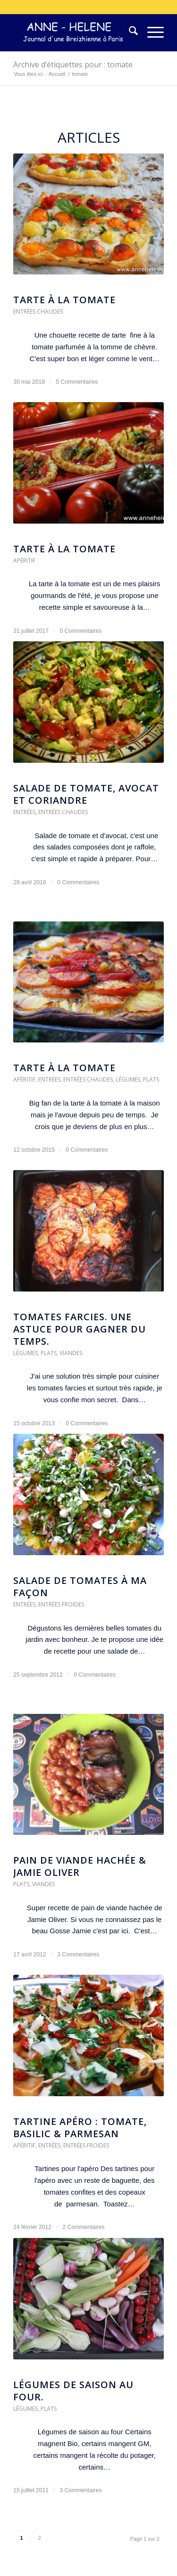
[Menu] (151, 32)
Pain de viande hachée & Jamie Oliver (79, 1866)
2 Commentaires (84, 2227)
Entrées (24, 812)
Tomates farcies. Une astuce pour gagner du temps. (79, 1329)
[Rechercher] (128, 32)
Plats (151, 1079)
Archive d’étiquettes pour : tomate (73, 64)
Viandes (70, 1353)
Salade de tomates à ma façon (80, 1586)
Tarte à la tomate (64, 299)
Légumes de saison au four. (73, 2390)
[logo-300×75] (73, 32)
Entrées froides (61, 1604)
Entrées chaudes (38, 311)
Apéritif (24, 561)
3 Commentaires (78, 1954)
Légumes (128, 1079)
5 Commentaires (77, 382)
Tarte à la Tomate (64, 548)
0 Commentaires (80, 631)
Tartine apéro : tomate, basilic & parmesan (80, 2127)
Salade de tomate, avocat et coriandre (86, 794)
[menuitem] (128, 32)
